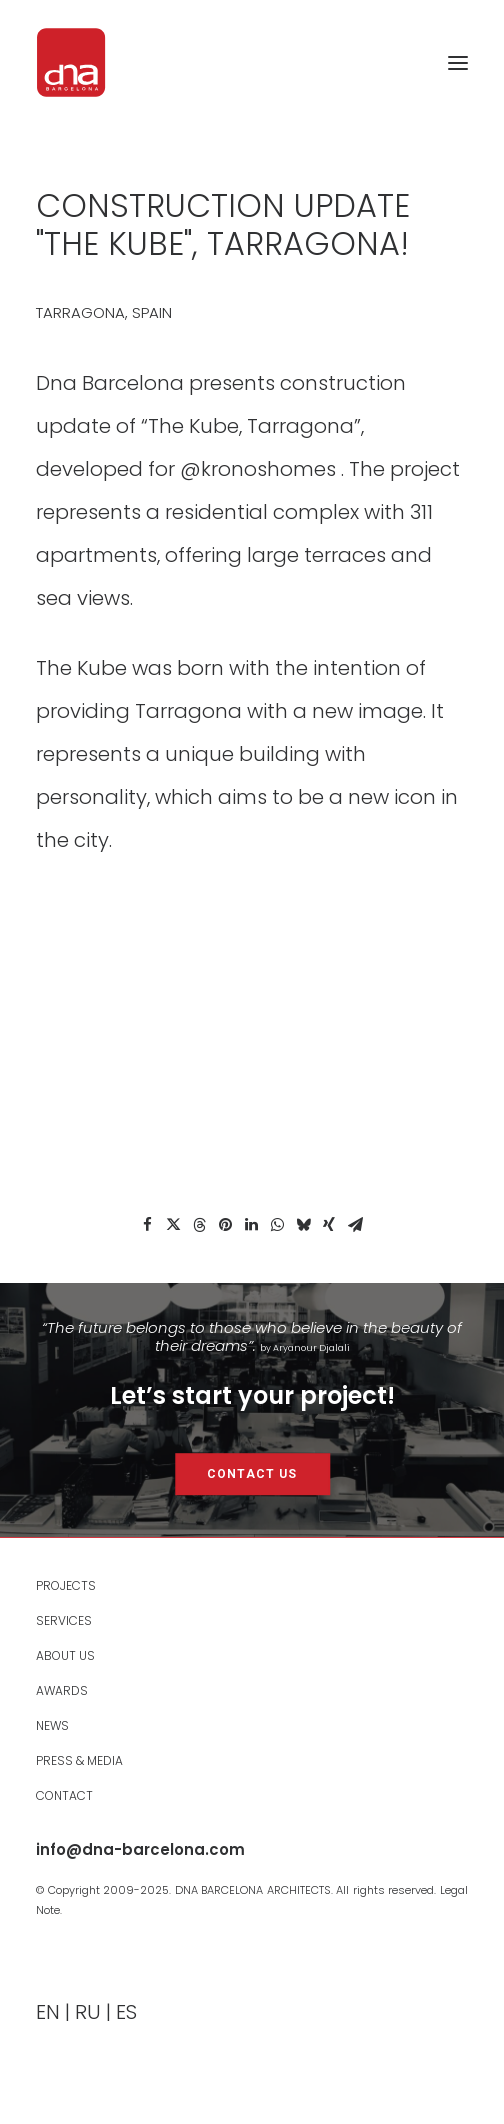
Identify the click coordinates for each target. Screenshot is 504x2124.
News (52, 1725)
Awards (62, 1690)
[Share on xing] (329, 1225)
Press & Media (79, 1760)
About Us (65, 1655)
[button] (458, 62)
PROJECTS (66, 1585)
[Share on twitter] (173, 1225)
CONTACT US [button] (252, 1474)
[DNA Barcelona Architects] (71, 62)
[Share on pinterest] (225, 1225)
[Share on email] (355, 1225)
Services (64, 1620)
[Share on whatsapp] (277, 1225)
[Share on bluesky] (303, 1225)
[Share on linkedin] (251, 1225)
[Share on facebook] (147, 1225)
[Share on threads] (199, 1225)
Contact (64, 1795)
